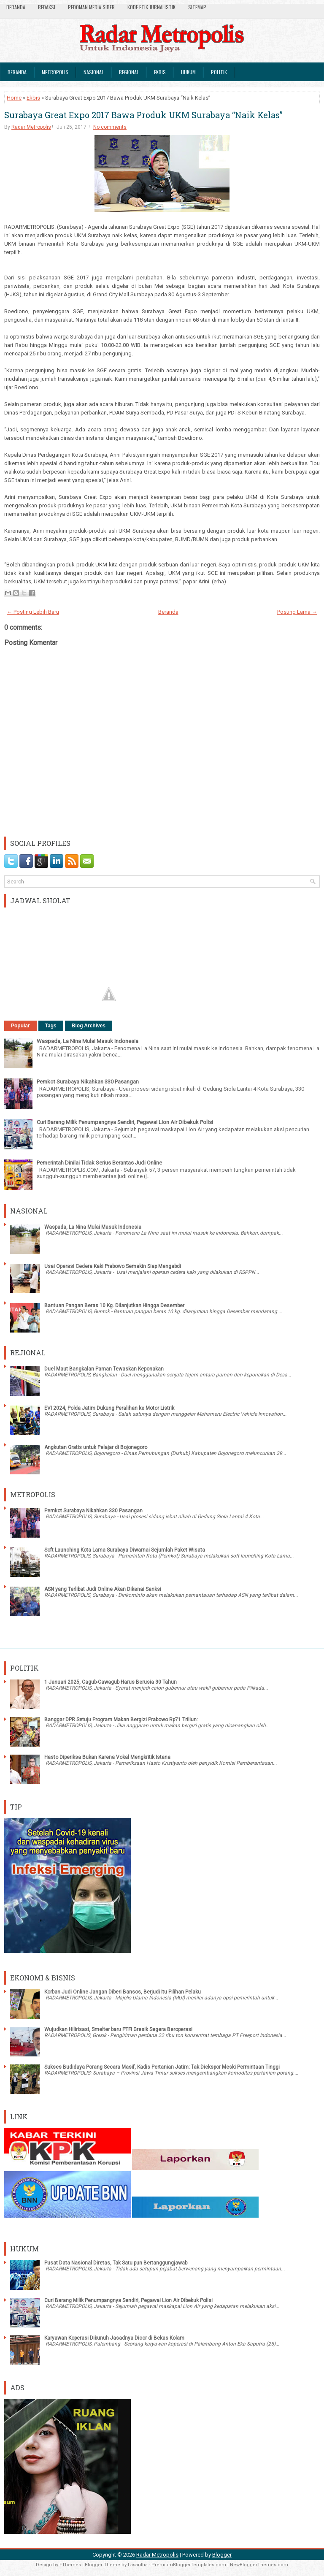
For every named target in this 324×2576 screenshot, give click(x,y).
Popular (20, 1026)
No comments (110, 127)
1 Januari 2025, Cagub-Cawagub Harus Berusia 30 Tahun (110, 1682)
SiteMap (197, 7)
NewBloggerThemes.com (259, 2565)
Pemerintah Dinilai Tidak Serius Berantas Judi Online (99, 1162)
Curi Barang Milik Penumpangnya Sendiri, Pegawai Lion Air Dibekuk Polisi (125, 1122)
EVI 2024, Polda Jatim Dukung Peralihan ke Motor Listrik (109, 1408)
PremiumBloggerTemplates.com (188, 2565)
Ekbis (160, 72)
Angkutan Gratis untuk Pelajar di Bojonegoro (95, 1447)
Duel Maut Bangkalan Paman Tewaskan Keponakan (104, 1369)
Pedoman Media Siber (91, 7)
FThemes (70, 2565)
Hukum (188, 72)
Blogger (222, 2555)
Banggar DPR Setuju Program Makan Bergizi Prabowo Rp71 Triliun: (121, 1720)
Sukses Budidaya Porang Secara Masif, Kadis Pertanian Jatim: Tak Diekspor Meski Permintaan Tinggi (162, 2067)
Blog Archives (88, 1026)
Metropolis (55, 72)
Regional (129, 72)
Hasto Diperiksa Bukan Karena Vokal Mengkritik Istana (107, 1757)
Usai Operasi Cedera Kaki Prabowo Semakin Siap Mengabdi (112, 1266)
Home (14, 98)
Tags (51, 1026)
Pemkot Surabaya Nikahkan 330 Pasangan (88, 1081)
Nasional (94, 72)
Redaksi (46, 7)
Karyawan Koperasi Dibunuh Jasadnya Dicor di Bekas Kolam (114, 2338)
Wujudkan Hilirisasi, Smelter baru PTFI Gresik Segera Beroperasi (118, 2029)
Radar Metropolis (31, 127)
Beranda (15, 7)
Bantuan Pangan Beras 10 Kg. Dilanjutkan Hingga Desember (114, 1305)
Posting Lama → (297, 612)
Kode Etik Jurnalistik (151, 7)
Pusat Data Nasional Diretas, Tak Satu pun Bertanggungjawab (115, 2263)
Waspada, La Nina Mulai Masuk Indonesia (87, 1041)
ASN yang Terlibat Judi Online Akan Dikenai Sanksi (102, 1589)
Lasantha (138, 2565)
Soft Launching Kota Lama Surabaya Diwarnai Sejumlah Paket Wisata (124, 1550)
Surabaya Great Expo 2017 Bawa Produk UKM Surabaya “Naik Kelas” (143, 115)
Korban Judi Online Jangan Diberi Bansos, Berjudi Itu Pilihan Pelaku (122, 1992)
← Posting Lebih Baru (33, 612)
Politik (219, 72)
